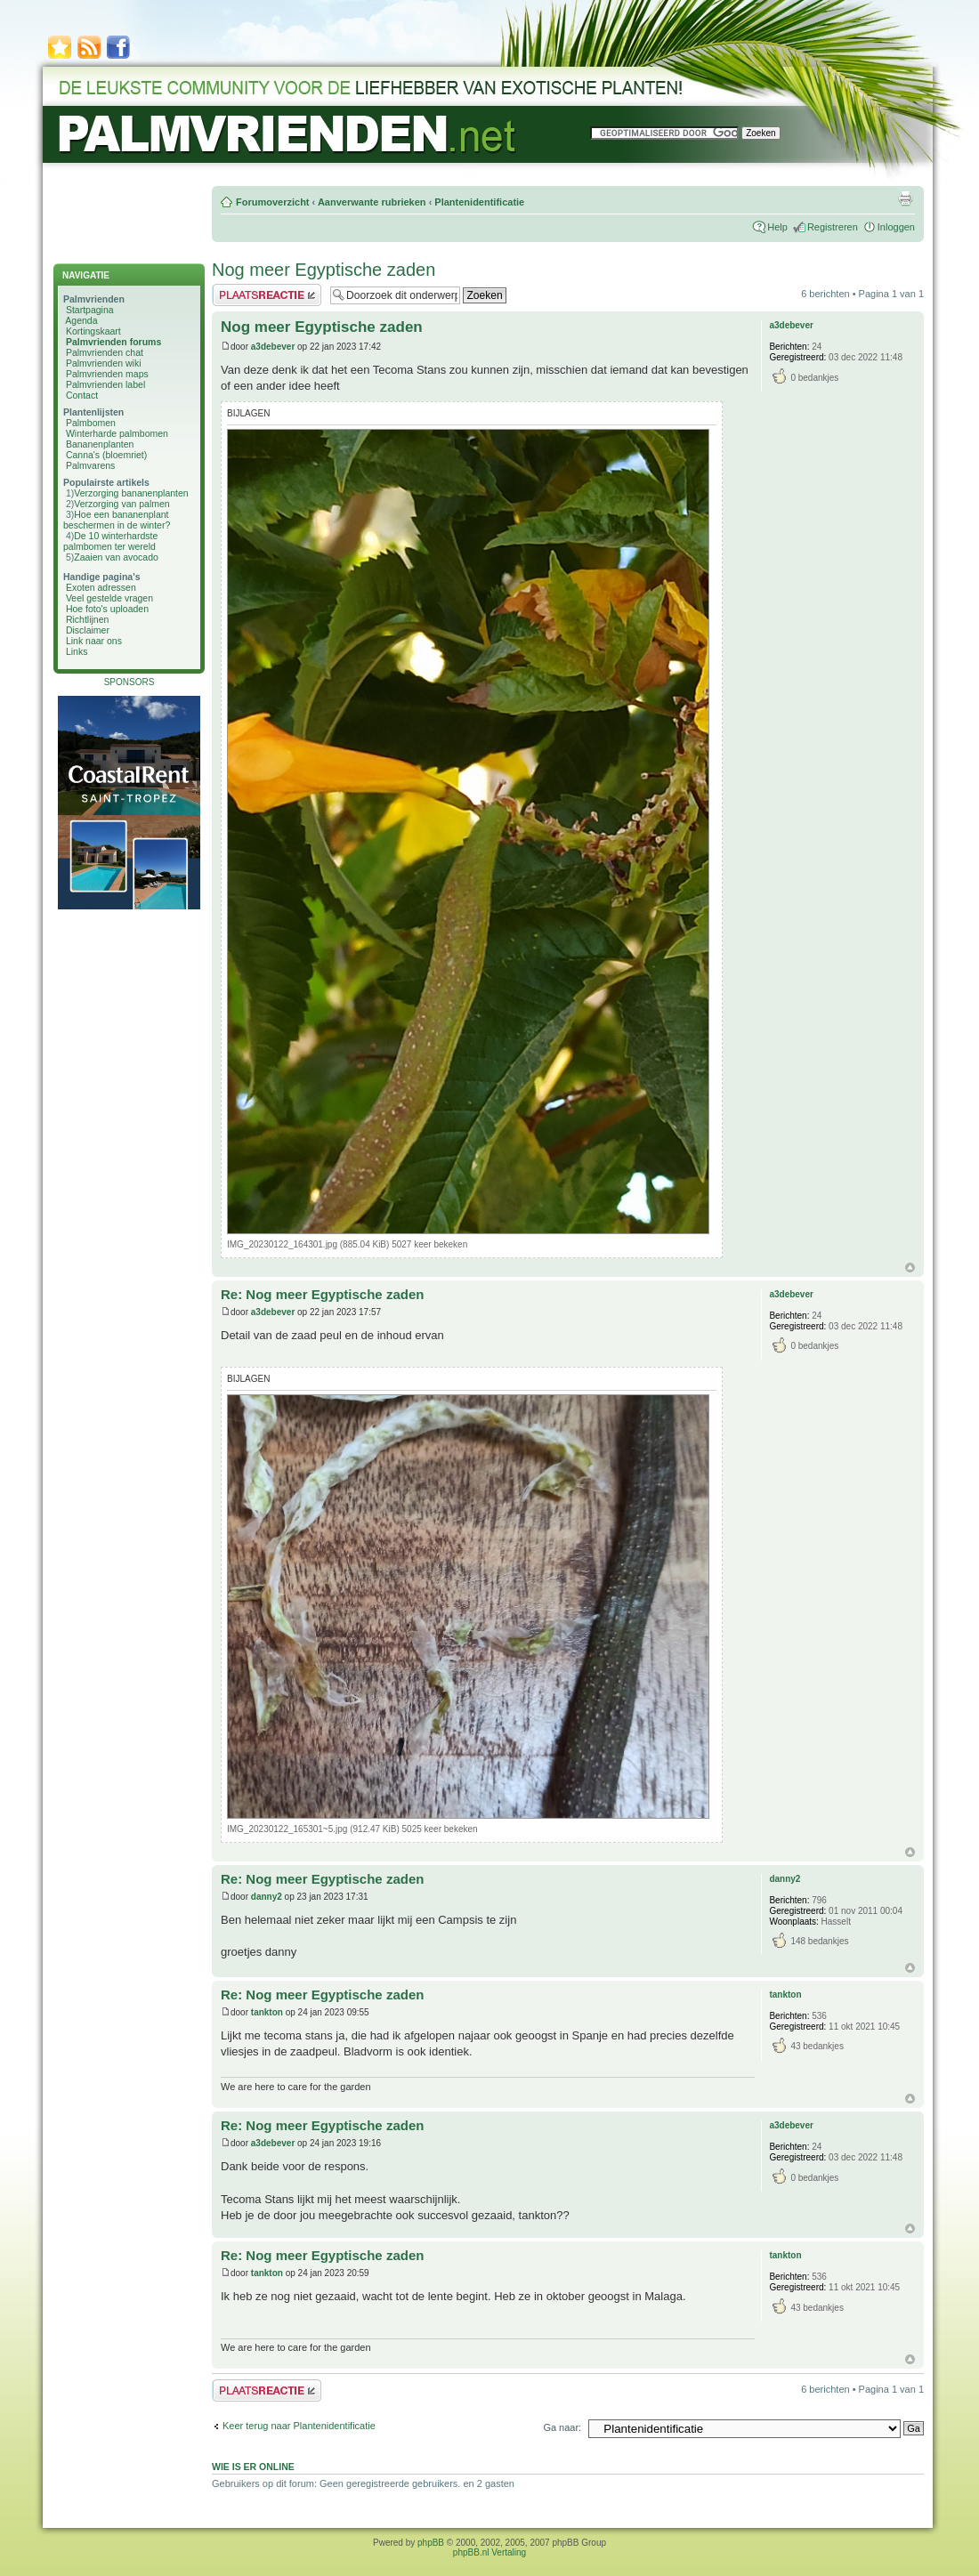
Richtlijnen (87, 619)
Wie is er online (253, 2466)
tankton (267, 2012)
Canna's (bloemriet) (106, 454)
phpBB (430, 2543)
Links (77, 651)
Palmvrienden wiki (104, 363)
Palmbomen (91, 422)
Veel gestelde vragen (109, 598)
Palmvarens (90, 465)
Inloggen (896, 227)
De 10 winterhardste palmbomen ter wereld (110, 541)
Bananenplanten (100, 444)
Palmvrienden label (105, 384)
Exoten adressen (101, 587)
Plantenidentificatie (479, 202)
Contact (82, 395)
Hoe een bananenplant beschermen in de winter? (116, 519)
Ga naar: (562, 2427)
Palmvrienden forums (113, 341)
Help (777, 227)
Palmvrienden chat (104, 352)
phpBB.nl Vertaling (489, 2552)
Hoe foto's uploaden (107, 608)
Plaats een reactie (266, 295)
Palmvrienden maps (107, 373)
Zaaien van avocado (116, 557)
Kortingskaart (93, 331)
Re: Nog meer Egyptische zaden (322, 1294)
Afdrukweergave (905, 198)
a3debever (273, 346)
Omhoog (910, 1267)
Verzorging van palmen (121, 503)
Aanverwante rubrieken (372, 202)
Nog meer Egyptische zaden (323, 269)
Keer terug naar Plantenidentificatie (299, 2425)
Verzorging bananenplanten (131, 493)
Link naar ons (94, 640)
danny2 (266, 1897)
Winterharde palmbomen (117, 433)
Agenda (81, 320)
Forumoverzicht (273, 202)
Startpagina (90, 309)
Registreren (832, 227)
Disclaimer (87, 630)
